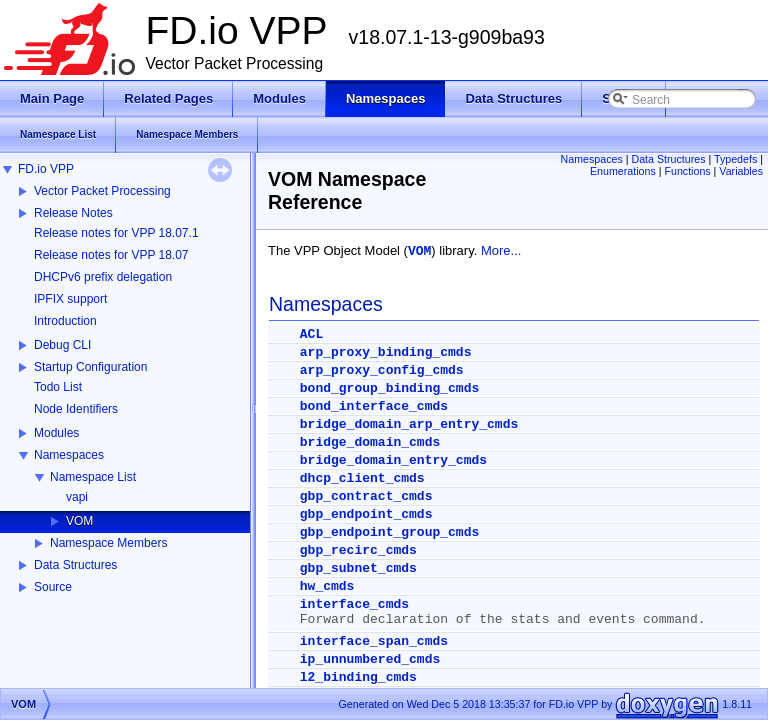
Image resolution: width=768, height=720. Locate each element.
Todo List (58, 387)
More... (501, 250)
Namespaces (69, 455)
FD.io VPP (46, 169)
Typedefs (735, 159)
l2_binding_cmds (358, 677)
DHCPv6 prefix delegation (103, 277)
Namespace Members (108, 543)
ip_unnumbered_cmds (370, 659)
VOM (79, 521)
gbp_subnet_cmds (358, 568)
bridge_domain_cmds (370, 442)
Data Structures (75, 565)
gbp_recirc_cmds (358, 550)
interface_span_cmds (374, 641)
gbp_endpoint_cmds (366, 514)
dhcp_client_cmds (362, 478)
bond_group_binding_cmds (389, 388)
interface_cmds (354, 604)
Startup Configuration (90, 367)
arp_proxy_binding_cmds (386, 352)
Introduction (65, 321)
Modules (56, 433)
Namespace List (93, 477)
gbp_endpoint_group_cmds (389, 532)
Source (53, 587)
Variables (741, 171)
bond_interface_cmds (374, 406)
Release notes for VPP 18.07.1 (116, 233)
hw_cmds (327, 586)
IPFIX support (70, 299)
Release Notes (73, 213)
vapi (77, 497)
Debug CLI (62, 345)
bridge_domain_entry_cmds (393, 460)
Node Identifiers (76, 409)
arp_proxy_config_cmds (382, 370)
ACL (311, 334)
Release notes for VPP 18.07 (111, 255)
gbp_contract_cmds (366, 496)
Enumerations (623, 171)
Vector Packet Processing (102, 191)
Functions (687, 171)
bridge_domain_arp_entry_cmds (409, 424)
